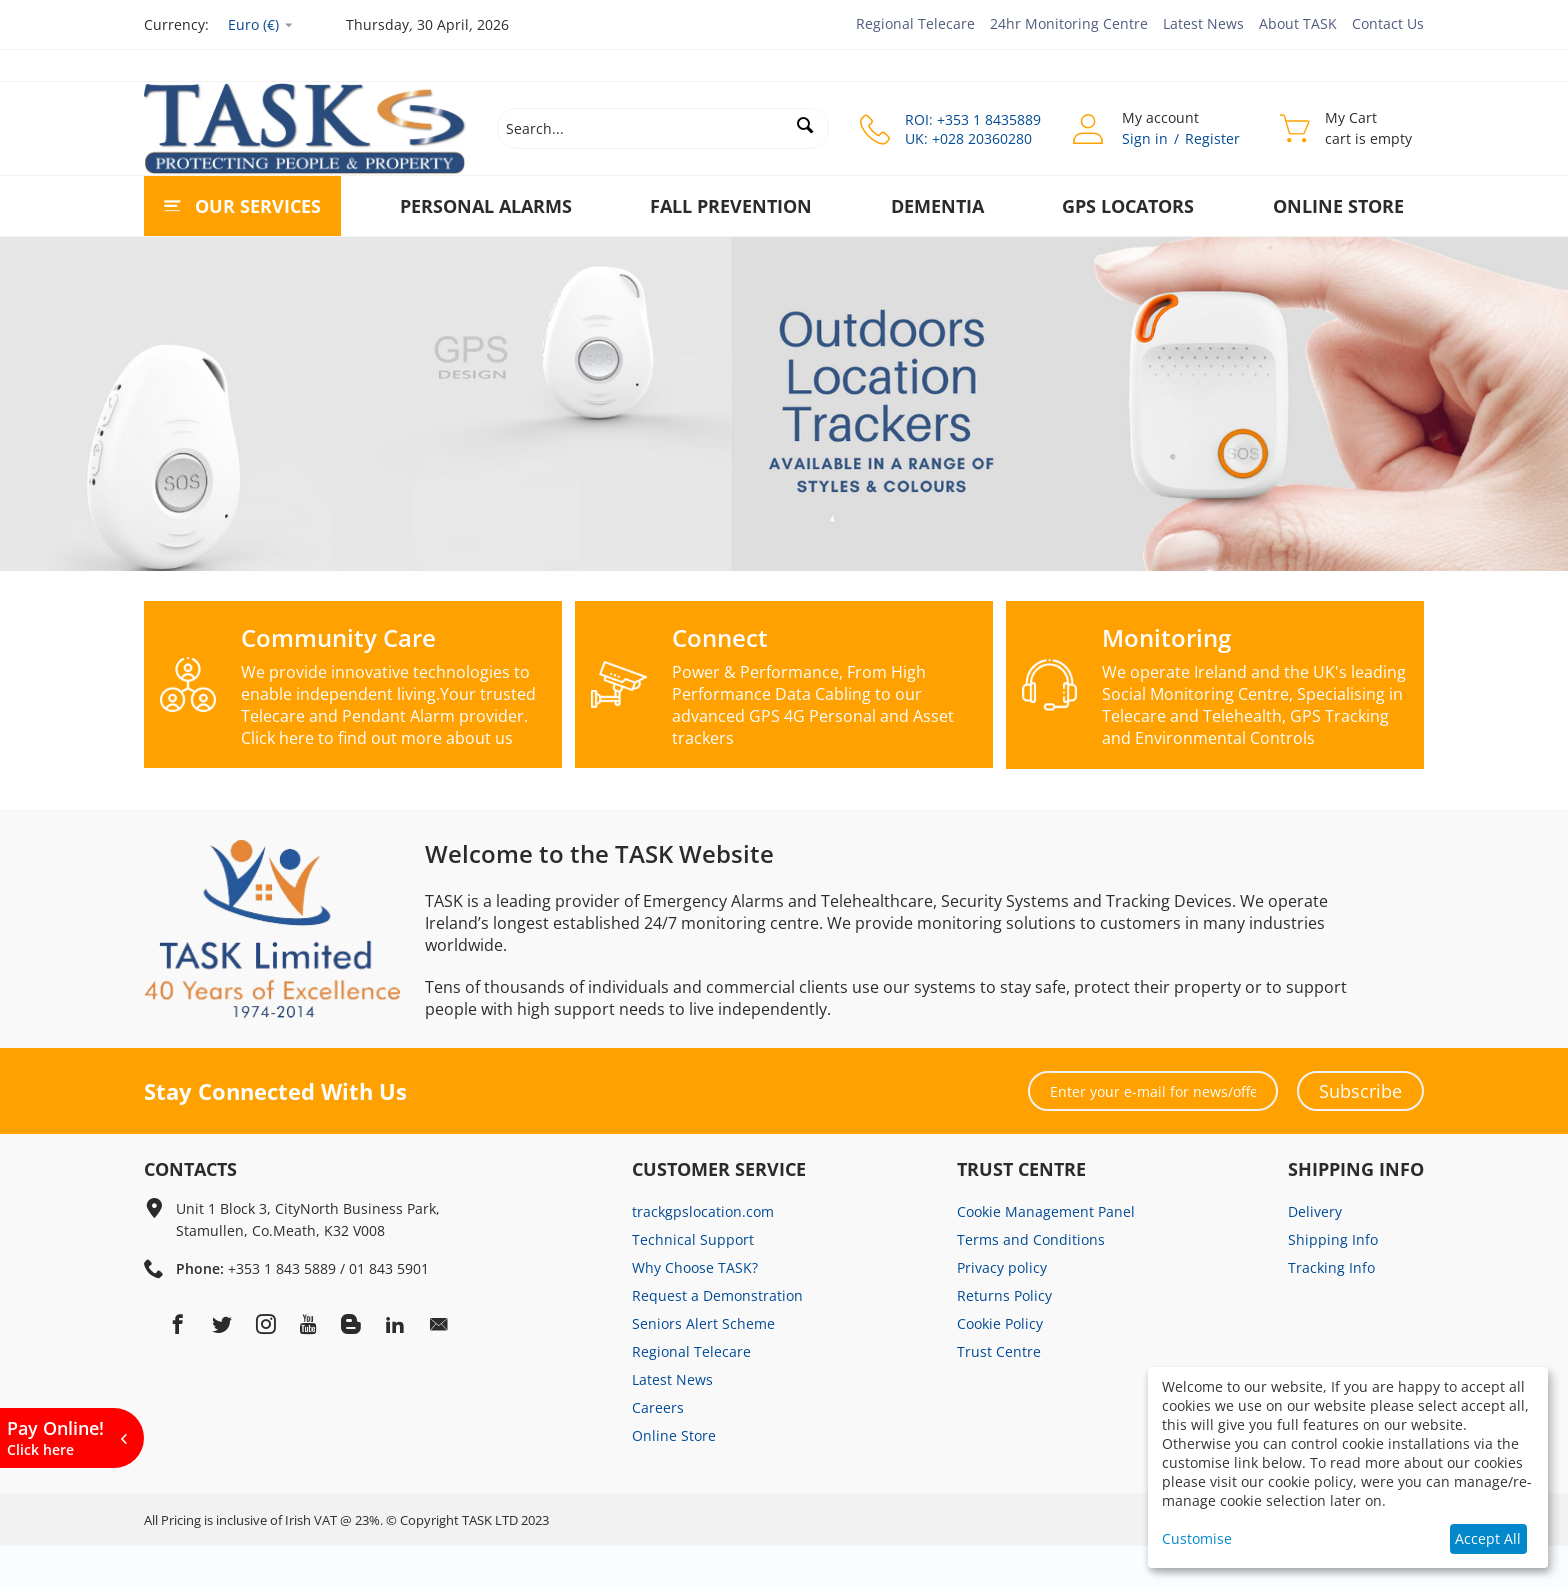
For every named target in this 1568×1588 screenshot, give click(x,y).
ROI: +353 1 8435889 (973, 119)
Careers (658, 1449)
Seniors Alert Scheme (703, 1365)
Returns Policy (1004, 1337)
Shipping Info (1333, 1281)
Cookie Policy (1000, 1365)
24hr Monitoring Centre (1069, 23)
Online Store (1338, 206)
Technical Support (693, 1281)
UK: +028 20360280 (968, 138)
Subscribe (1360, 1133)
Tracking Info (1331, 1309)
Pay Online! (55, 1437)
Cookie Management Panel (1046, 1253)
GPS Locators (1128, 206)
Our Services (258, 206)
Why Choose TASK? (695, 1309)
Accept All (1488, 1538)
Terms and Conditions (1031, 1281)
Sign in (1145, 138)
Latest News (1203, 23)
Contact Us (1388, 23)
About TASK (1298, 23)
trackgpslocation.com (703, 1253)
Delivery (1315, 1253)
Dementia (937, 206)
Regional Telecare (915, 23)
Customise (1197, 1538)
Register (1212, 138)
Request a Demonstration (717, 1337)
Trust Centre (999, 1393)
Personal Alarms (486, 206)
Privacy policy (1002, 1309)
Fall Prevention (731, 206)
